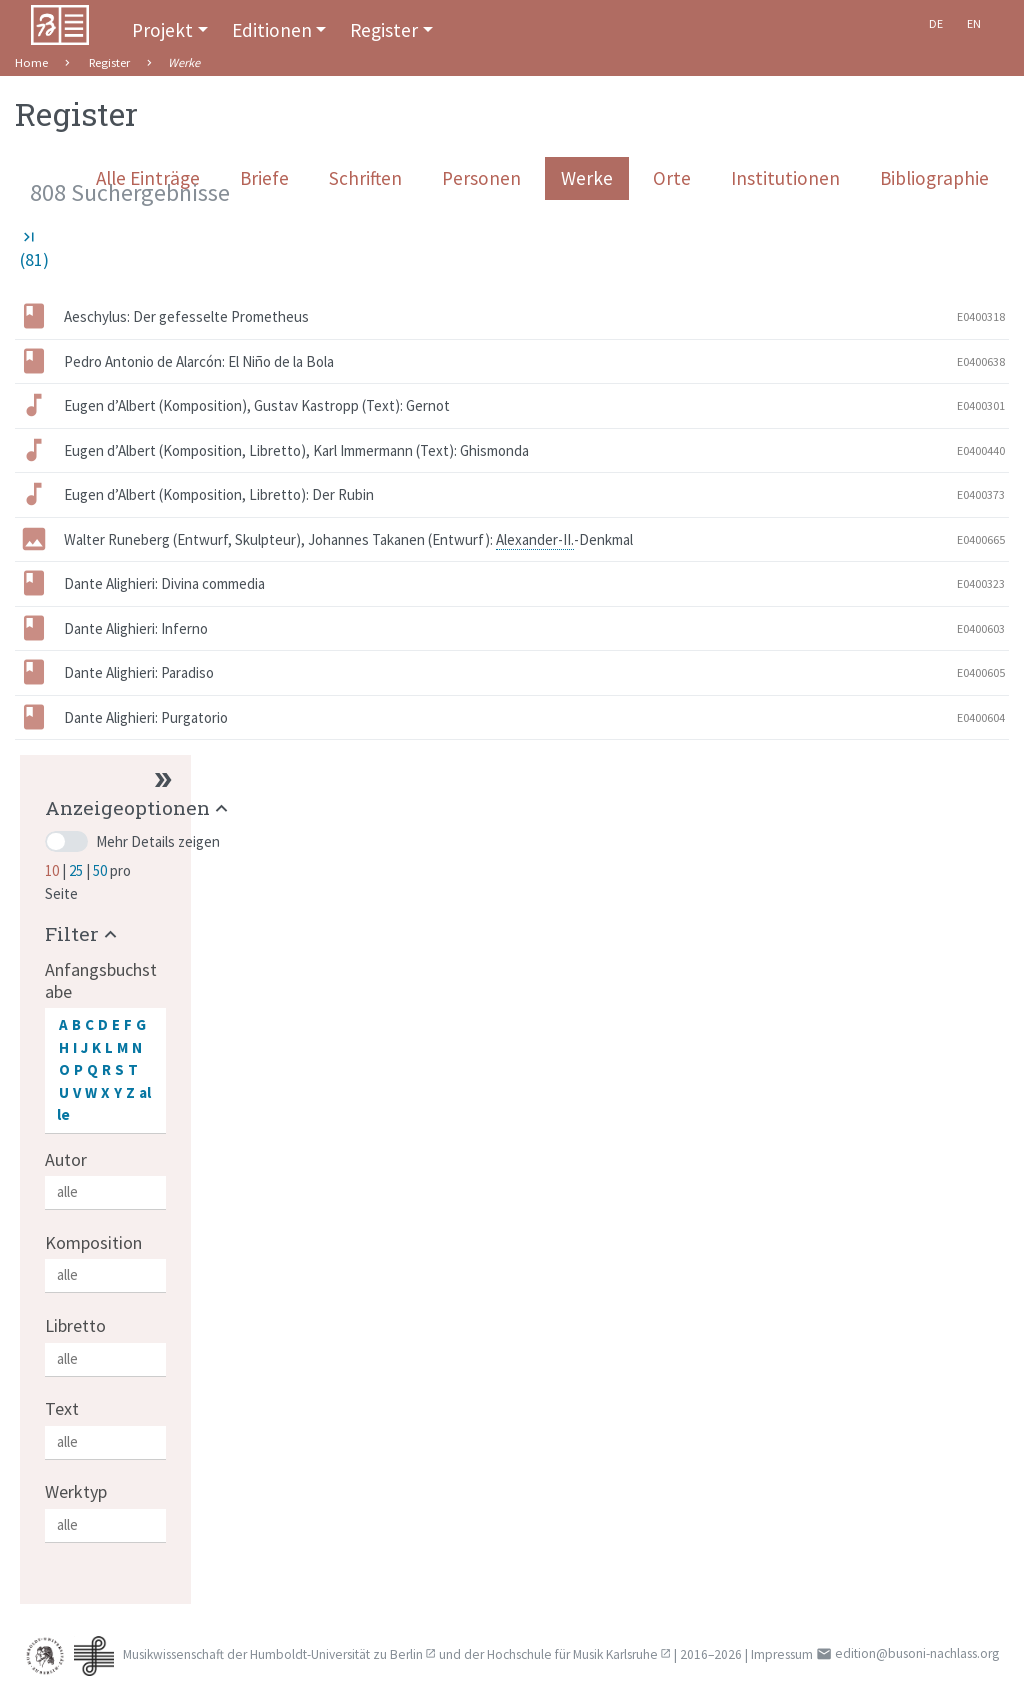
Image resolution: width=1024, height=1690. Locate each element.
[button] (139, 807)
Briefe (264, 178)
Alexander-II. (535, 539)
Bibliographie (934, 178)
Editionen (272, 30)
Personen (481, 178)
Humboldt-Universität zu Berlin (336, 1654)
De (936, 23)
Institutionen (785, 178)
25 (77, 870)
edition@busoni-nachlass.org (917, 1653)
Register (384, 30)
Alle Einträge (148, 178)
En (974, 23)
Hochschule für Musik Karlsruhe (572, 1654)
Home (31, 62)
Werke (587, 178)
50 (101, 870)
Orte (672, 178)
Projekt (162, 30)
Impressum (782, 1654)
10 (53, 870)
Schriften (365, 178)
